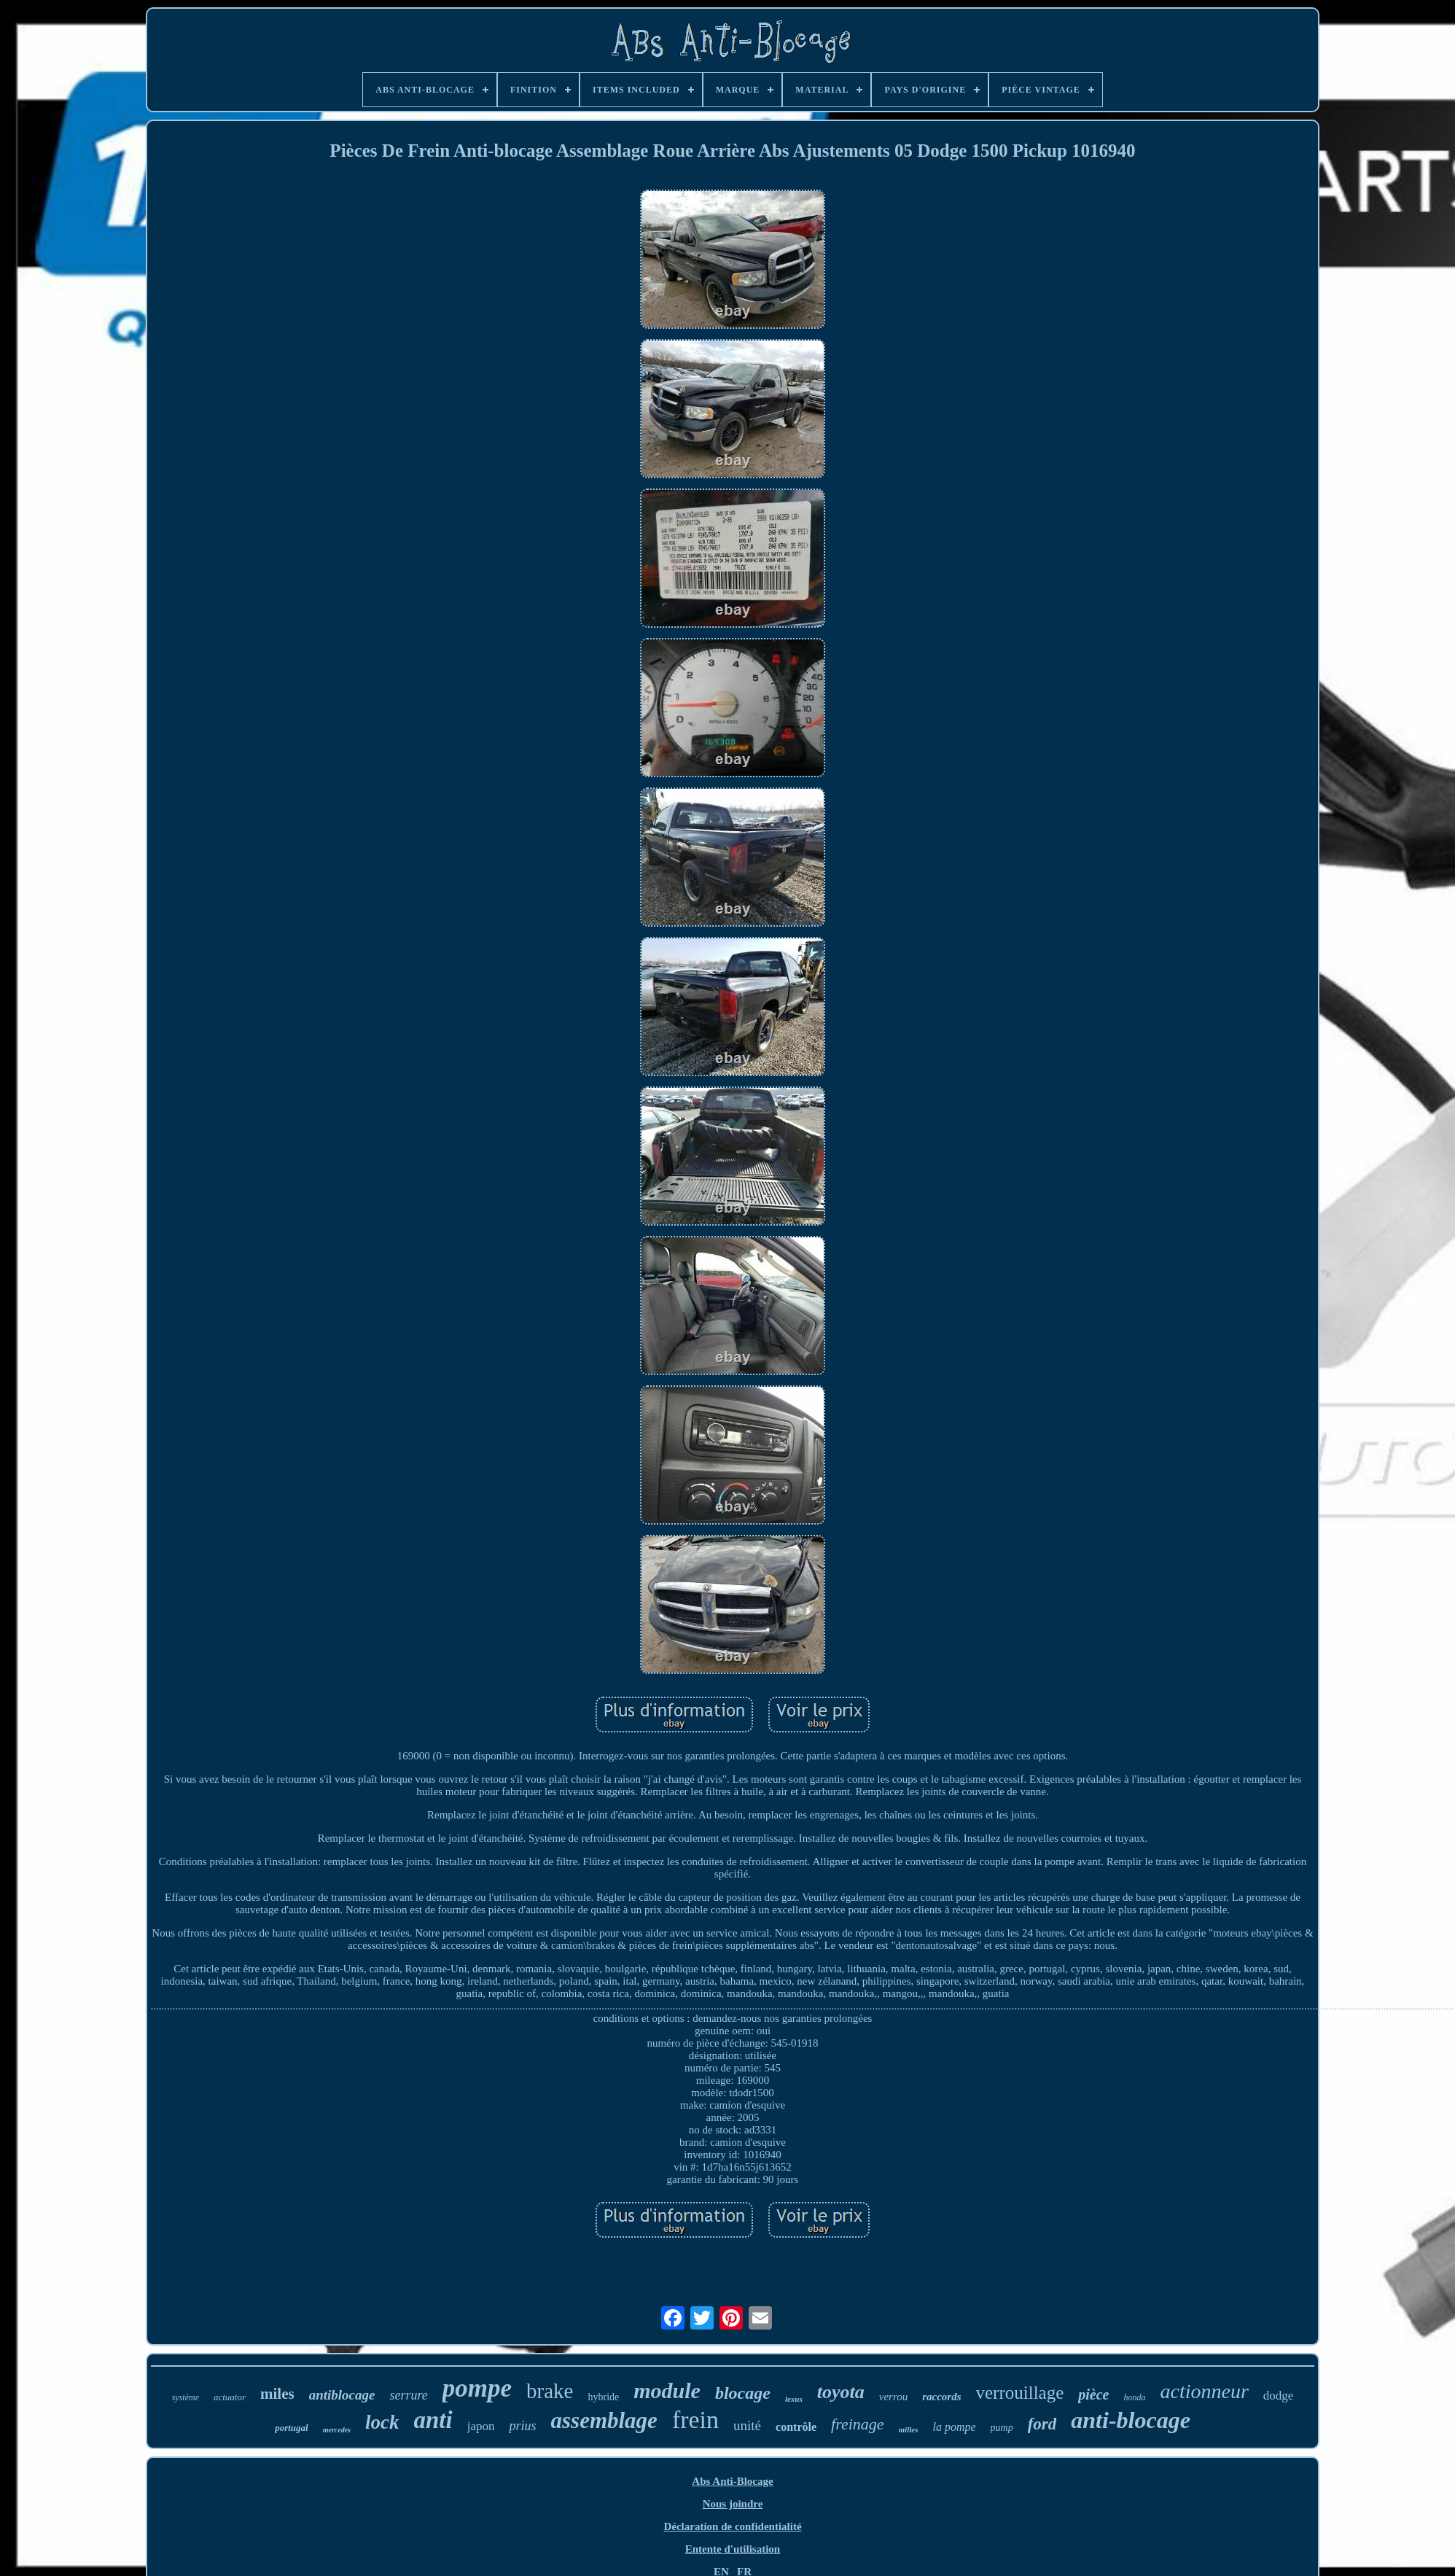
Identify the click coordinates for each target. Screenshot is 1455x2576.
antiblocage (342, 2394)
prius (522, 2426)
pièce (1093, 2394)
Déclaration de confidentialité (732, 2526)
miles (277, 2393)
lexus (794, 2398)
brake (549, 2390)
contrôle (796, 2427)
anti (433, 2420)
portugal (291, 2427)
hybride (603, 2397)
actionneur (1204, 2391)
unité (747, 2425)
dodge (1278, 2395)
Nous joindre (733, 2504)
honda (1134, 2397)
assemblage (604, 2420)
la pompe (953, 2427)
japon (481, 2426)
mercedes (337, 2430)
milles (908, 2429)
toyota (841, 2391)
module (667, 2390)
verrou (893, 2396)
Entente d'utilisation (732, 2549)
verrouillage (1020, 2392)
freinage (857, 2424)
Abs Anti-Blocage (732, 2481)
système (185, 2397)
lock (382, 2422)
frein (695, 2419)
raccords (941, 2396)
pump (1002, 2427)
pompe (477, 2388)
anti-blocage (1130, 2420)
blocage (743, 2393)
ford (1042, 2424)
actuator (230, 2397)
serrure (408, 2395)
